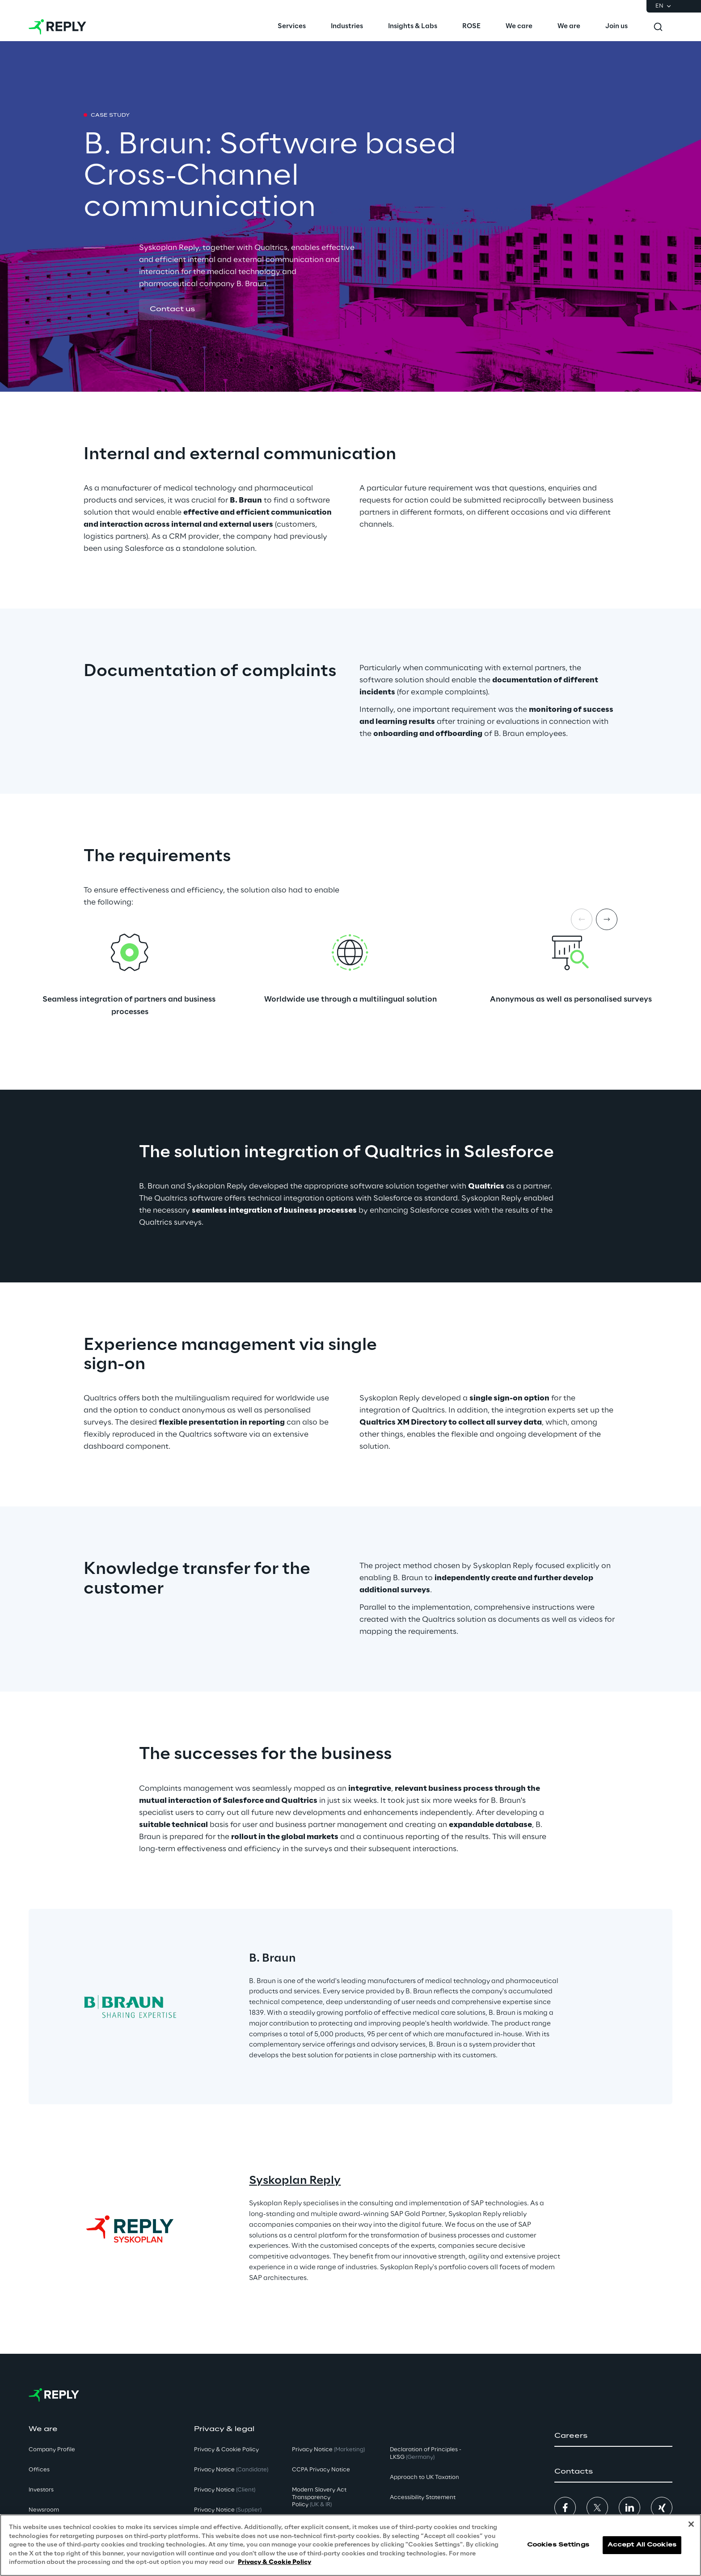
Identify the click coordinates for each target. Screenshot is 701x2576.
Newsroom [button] (44, 2510)
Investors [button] (41, 2490)
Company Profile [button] (52, 2450)
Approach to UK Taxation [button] (424, 2477)
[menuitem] (292, 27)
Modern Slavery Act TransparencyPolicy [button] (319, 2497)
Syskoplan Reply (295, 2181)
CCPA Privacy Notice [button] (321, 2470)
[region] (350, 2545)
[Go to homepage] (57, 27)
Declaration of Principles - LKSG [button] (425, 2453)
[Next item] (606, 919)
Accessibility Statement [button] (423, 2497)
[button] (172, 310)
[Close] (691, 2524)
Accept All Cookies (642, 2545)
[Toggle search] (658, 27)
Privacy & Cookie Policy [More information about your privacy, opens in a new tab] (274, 2562)
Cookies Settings (558, 2545)
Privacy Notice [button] (231, 2470)
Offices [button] (39, 2470)
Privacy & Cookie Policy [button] (226, 2450)
